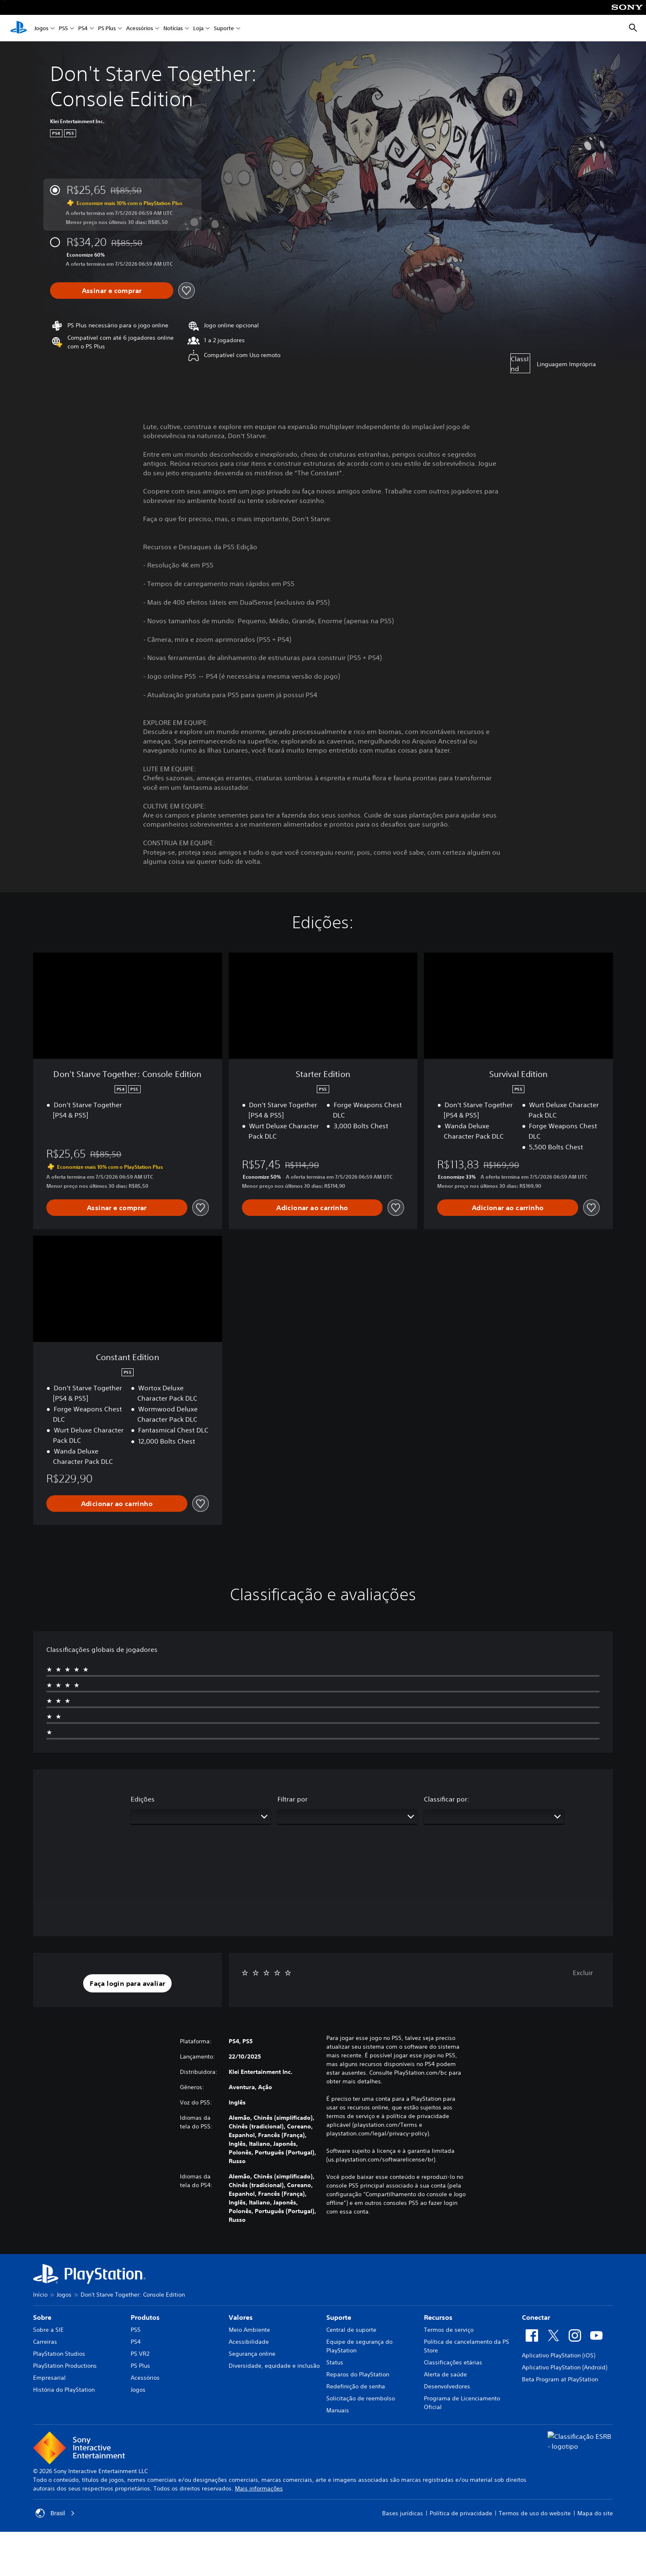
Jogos (41, 28)
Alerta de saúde (445, 2374)
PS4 (83, 28)
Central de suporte (351, 2329)
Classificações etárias (453, 2362)
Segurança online (252, 2353)
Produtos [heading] (145, 2317)
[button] (127, 1983)
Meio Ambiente (249, 2329)
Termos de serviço (449, 2329)
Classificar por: (446, 1799)
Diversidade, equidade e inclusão (274, 2365)
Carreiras (45, 2341)
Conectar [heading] (536, 2317)
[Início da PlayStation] (18, 28)
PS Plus (107, 28)
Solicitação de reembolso (360, 2398)
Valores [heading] (241, 2317)
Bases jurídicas (402, 2513)
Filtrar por (293, 1799)
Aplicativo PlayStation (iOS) (558, 2355)
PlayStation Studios (59, 2353)
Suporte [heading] (338, 2317)
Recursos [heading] (438, 2317)
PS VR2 (140, 2353)
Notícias (173, 28)
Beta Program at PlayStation (560, 2379)
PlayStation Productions (65, 2365)
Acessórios (139, 28)
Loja (198, 28)
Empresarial (49, 2377)
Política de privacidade (461, 2513)
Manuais (337, 2410)
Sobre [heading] (42, 2317)
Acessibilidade (249, 2341)
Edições (143, 1799)
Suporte (224, 28)
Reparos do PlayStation (357, 2374)
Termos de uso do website (535, 2513)
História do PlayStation (64, 2389)
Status (334, 2362)
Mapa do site (595, 2513)
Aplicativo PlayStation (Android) (564, 2367)
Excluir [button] (583, 1972)
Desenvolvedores (447, 2386)
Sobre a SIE (48, 2329)
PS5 (63, 28)
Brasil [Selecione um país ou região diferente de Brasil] (55, 2513)
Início (40, 2294)
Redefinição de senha (355, 2386)
